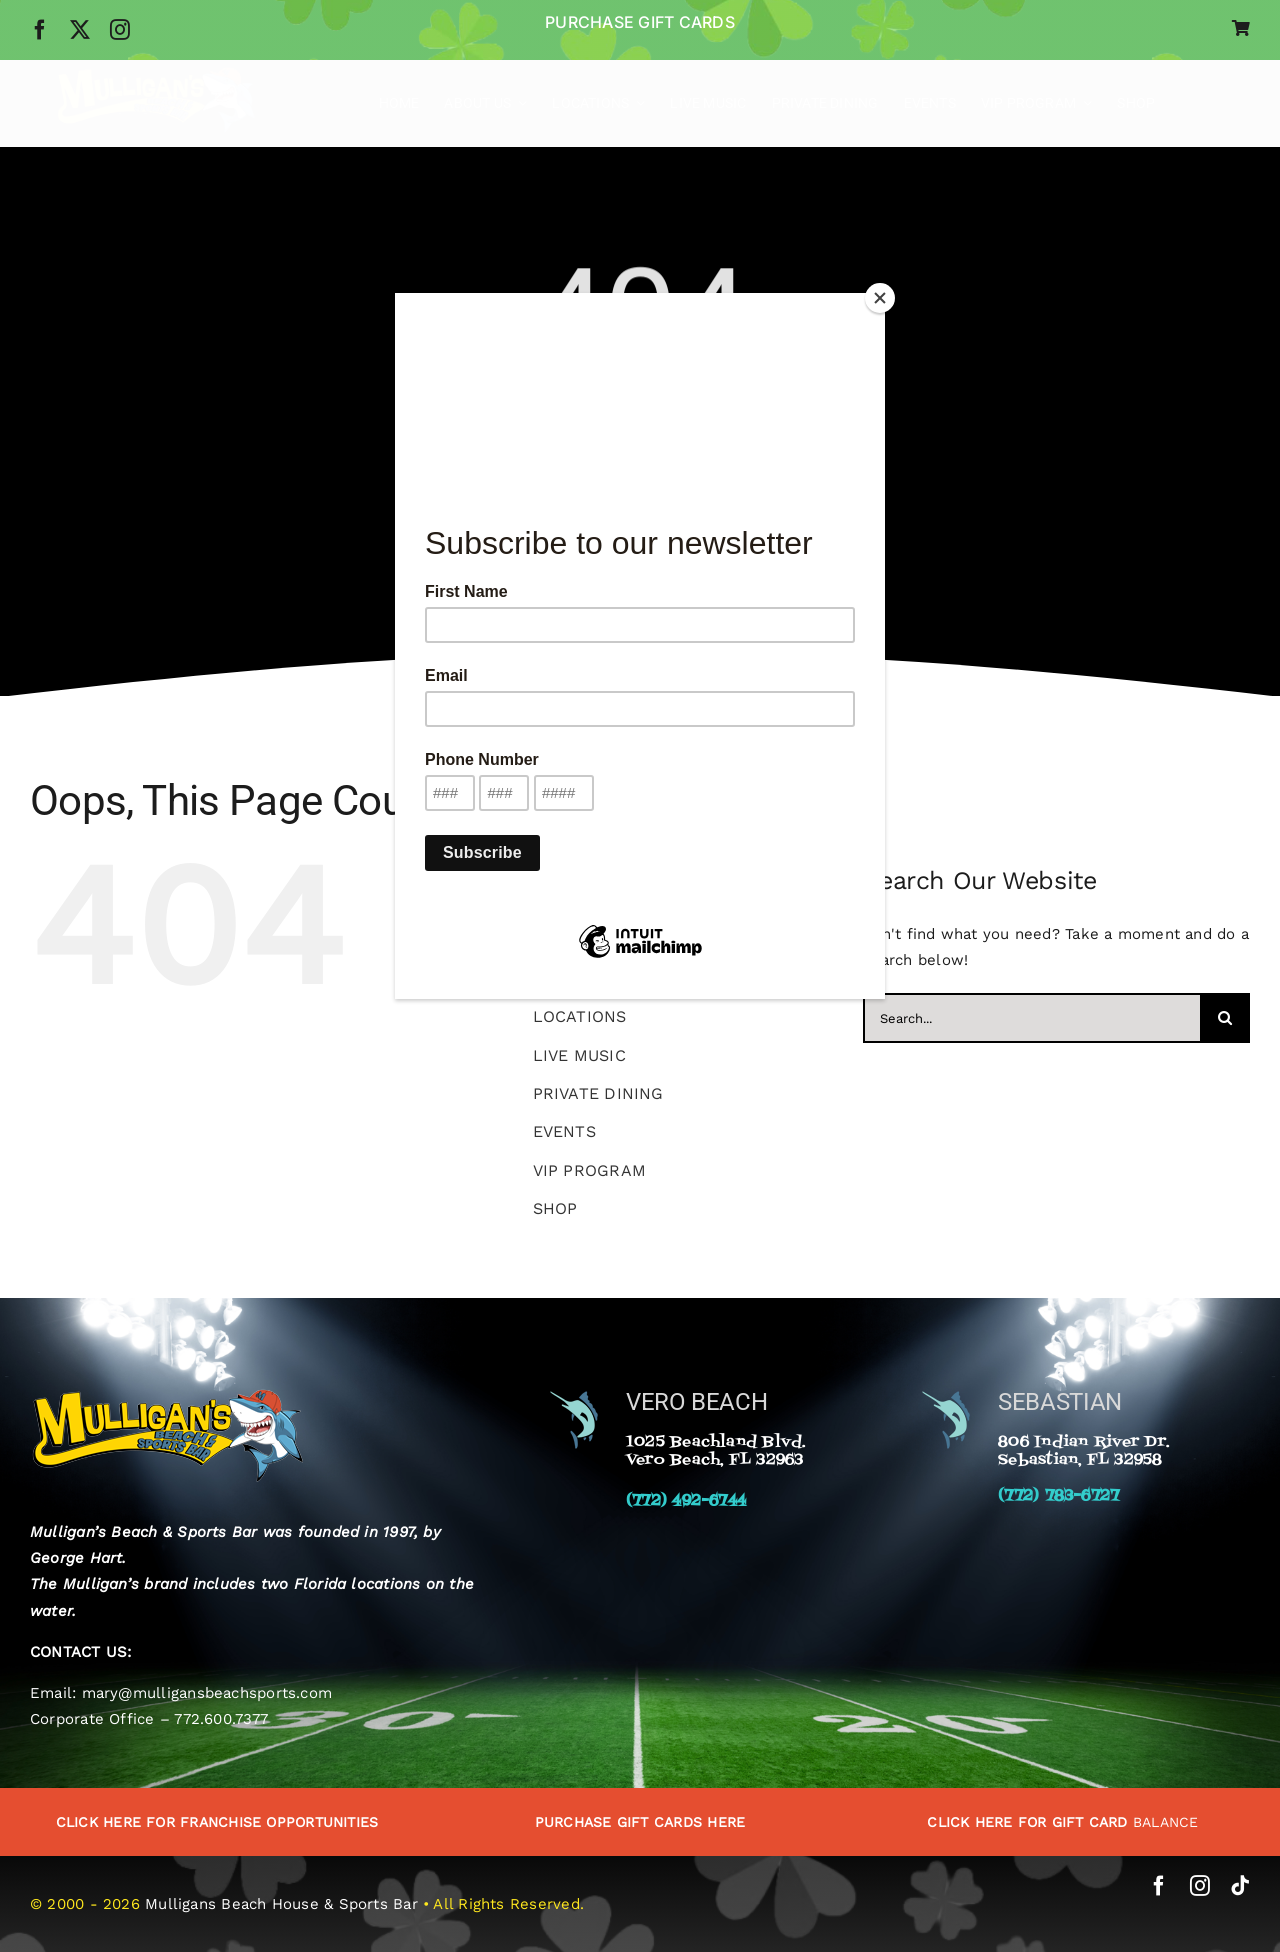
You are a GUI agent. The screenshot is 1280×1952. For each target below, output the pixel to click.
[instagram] (120, 30)
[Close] (880, 298)
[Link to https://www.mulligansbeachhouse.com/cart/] (1241, 28)
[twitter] (80, 30)
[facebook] (40, 30)
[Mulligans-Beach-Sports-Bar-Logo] (156, 73)
